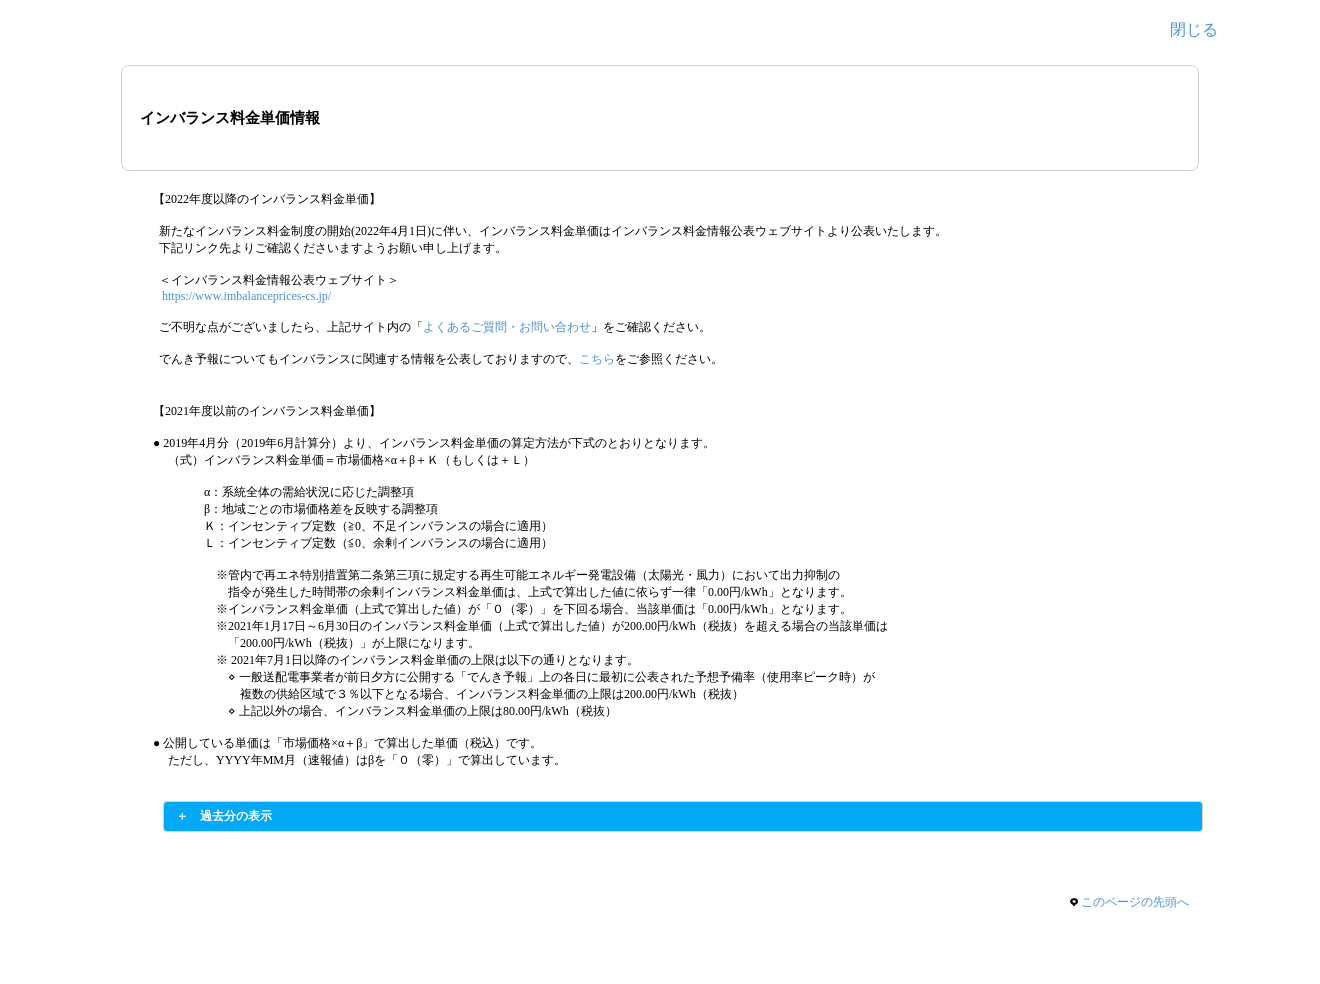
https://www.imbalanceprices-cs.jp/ (246, 296)
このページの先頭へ (1135, 902)
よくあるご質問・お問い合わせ (507, 327)
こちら (597, 359)
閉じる (1194, 29)
